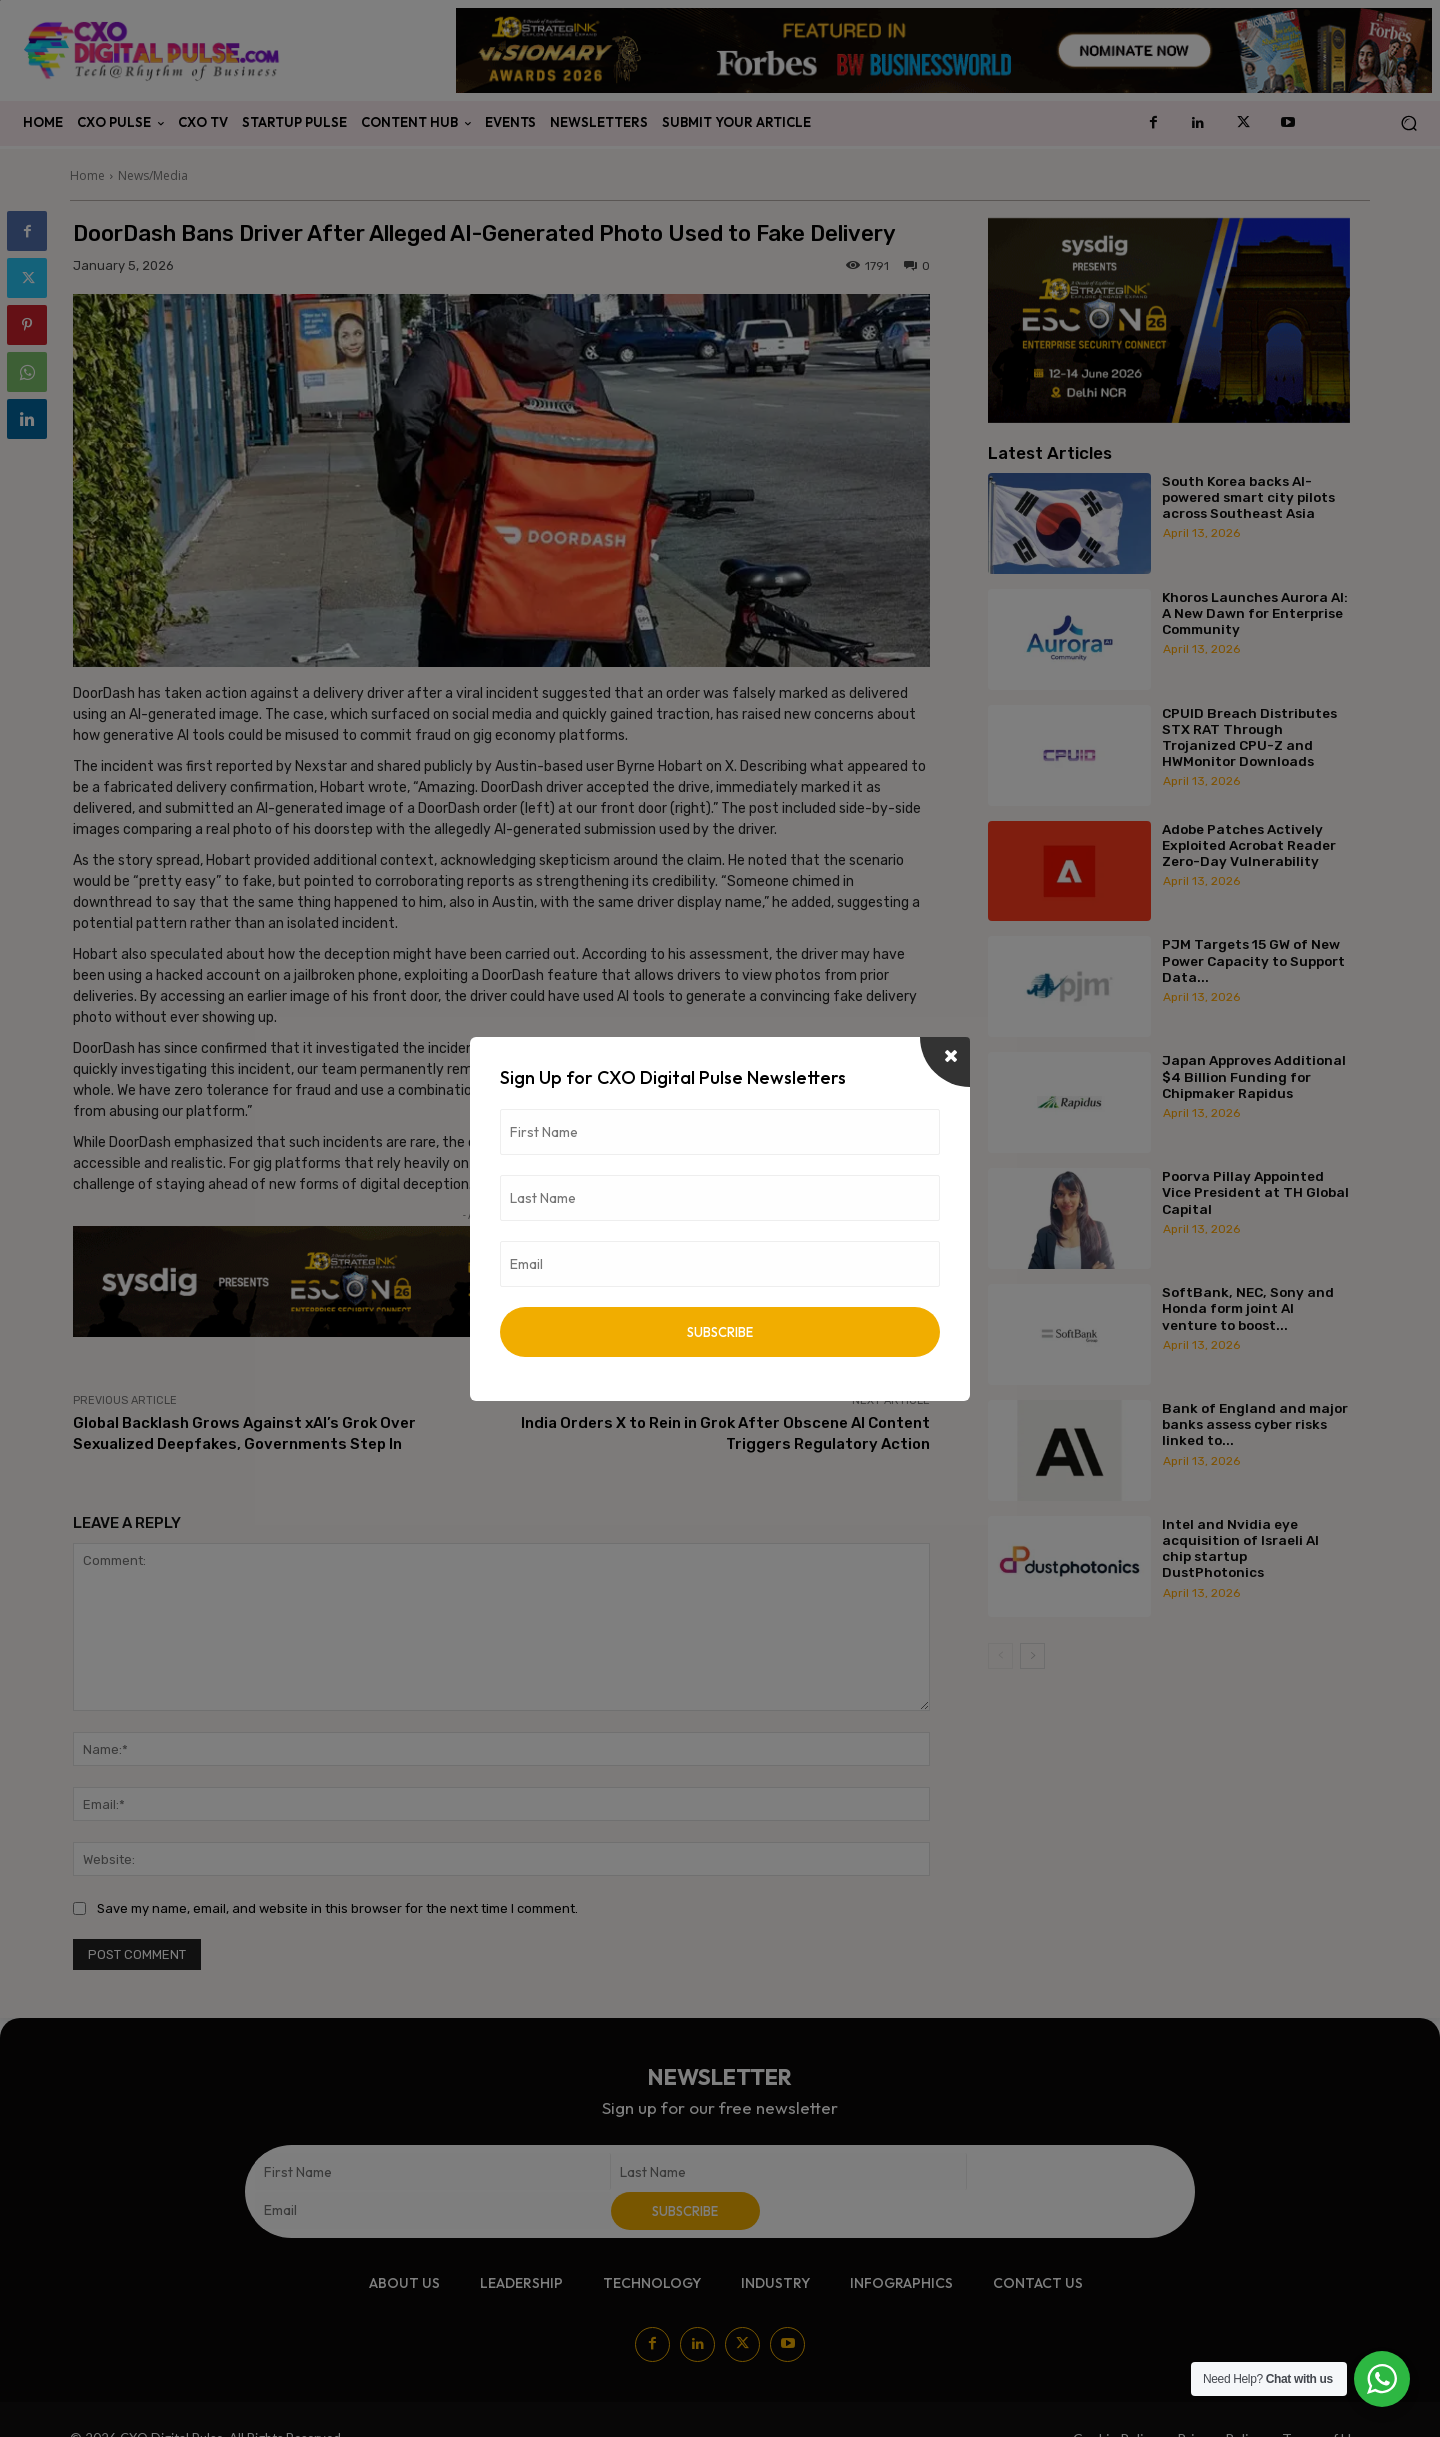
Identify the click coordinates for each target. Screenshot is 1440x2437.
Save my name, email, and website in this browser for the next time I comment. (337, 1908)
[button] (1408, 123)
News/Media (153, 175)
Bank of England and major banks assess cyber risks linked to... (1255, 1424)
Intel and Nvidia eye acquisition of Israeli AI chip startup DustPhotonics (1240, 1548)
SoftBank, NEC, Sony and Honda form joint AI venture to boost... (1248, 1308)
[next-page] (1032, 1656)
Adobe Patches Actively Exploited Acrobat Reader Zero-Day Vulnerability (1249, 845)
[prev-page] (1000, 1656)
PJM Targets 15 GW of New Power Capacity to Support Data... (1253, 960)
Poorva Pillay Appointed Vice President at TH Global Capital (1255, 1192)
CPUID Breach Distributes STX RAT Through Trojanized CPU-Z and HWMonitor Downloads (1249, 737)
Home (87, 175)
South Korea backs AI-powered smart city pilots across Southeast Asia (1248, 497)
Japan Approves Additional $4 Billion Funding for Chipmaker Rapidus (1254, 1076)
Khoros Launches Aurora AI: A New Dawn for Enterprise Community (1255, 613)
